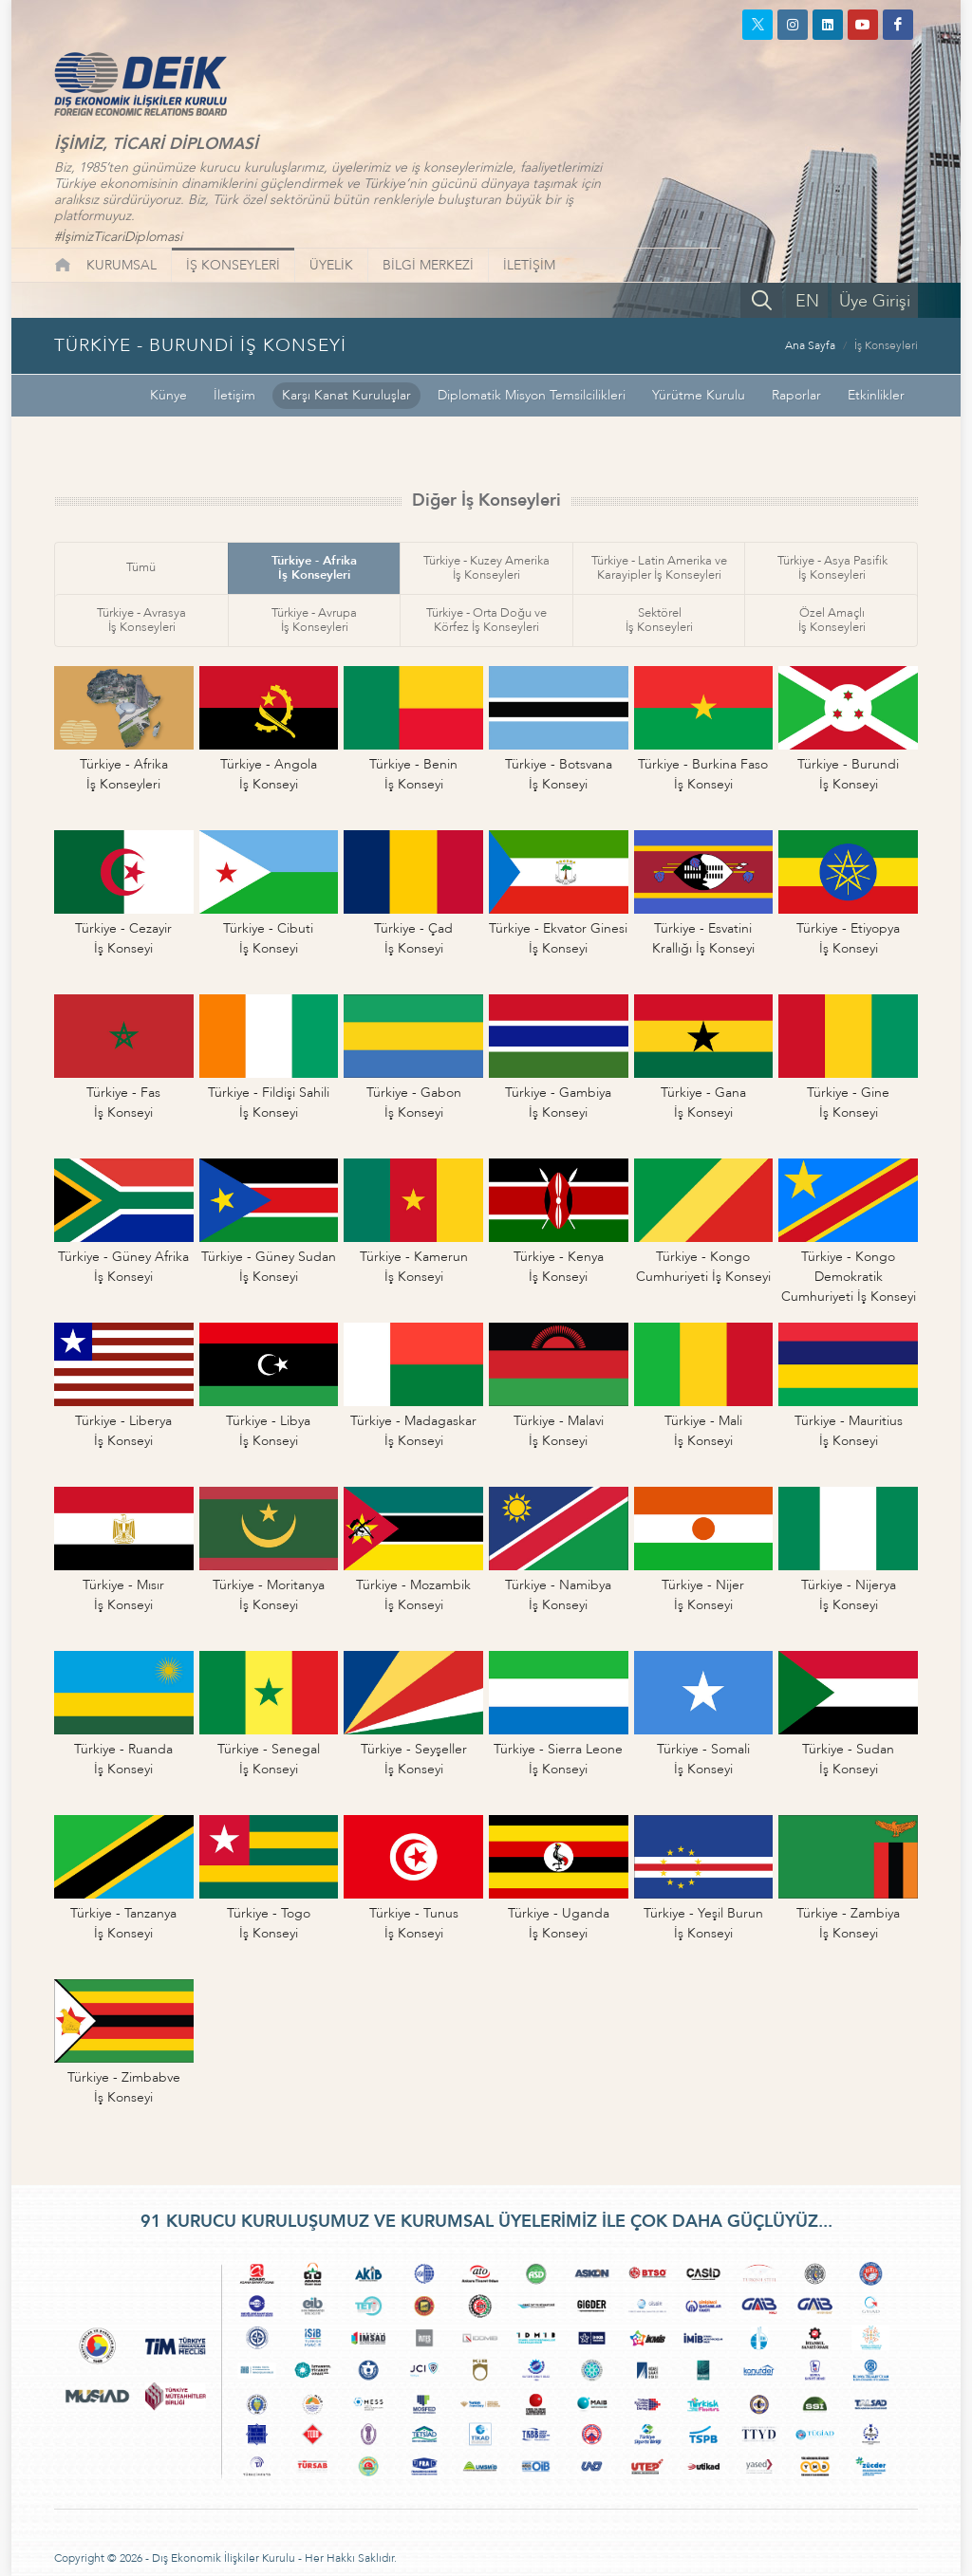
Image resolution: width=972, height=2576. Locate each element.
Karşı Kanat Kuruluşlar (346, 395)
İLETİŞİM (529, 265)
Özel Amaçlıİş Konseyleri (832, 620)
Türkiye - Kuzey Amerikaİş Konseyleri (486, 568)
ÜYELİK (331, 265)
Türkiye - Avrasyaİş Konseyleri (141, 620)
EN (807, 301)
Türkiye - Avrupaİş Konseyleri (314, 620)
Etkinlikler (876, 395)
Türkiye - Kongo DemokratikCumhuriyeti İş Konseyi (848, 1277)
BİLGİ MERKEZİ (428, 265)
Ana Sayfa (810, 345)
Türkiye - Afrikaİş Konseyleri (314, 568)
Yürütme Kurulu (698, 395)
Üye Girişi (874, 301)
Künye (168, 395)
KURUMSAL (121, 265)
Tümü (141, 567)
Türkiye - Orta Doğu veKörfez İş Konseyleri (486, 620)
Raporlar (796, 395)
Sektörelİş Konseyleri (659, 620)
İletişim (234, 395)
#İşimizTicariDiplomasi (118, 237)
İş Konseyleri (886, 345)
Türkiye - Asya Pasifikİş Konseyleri (832, 568)
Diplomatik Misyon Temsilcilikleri (532, 395)
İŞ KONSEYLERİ (233, 265)
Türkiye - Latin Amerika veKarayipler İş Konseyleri (659, 568)
